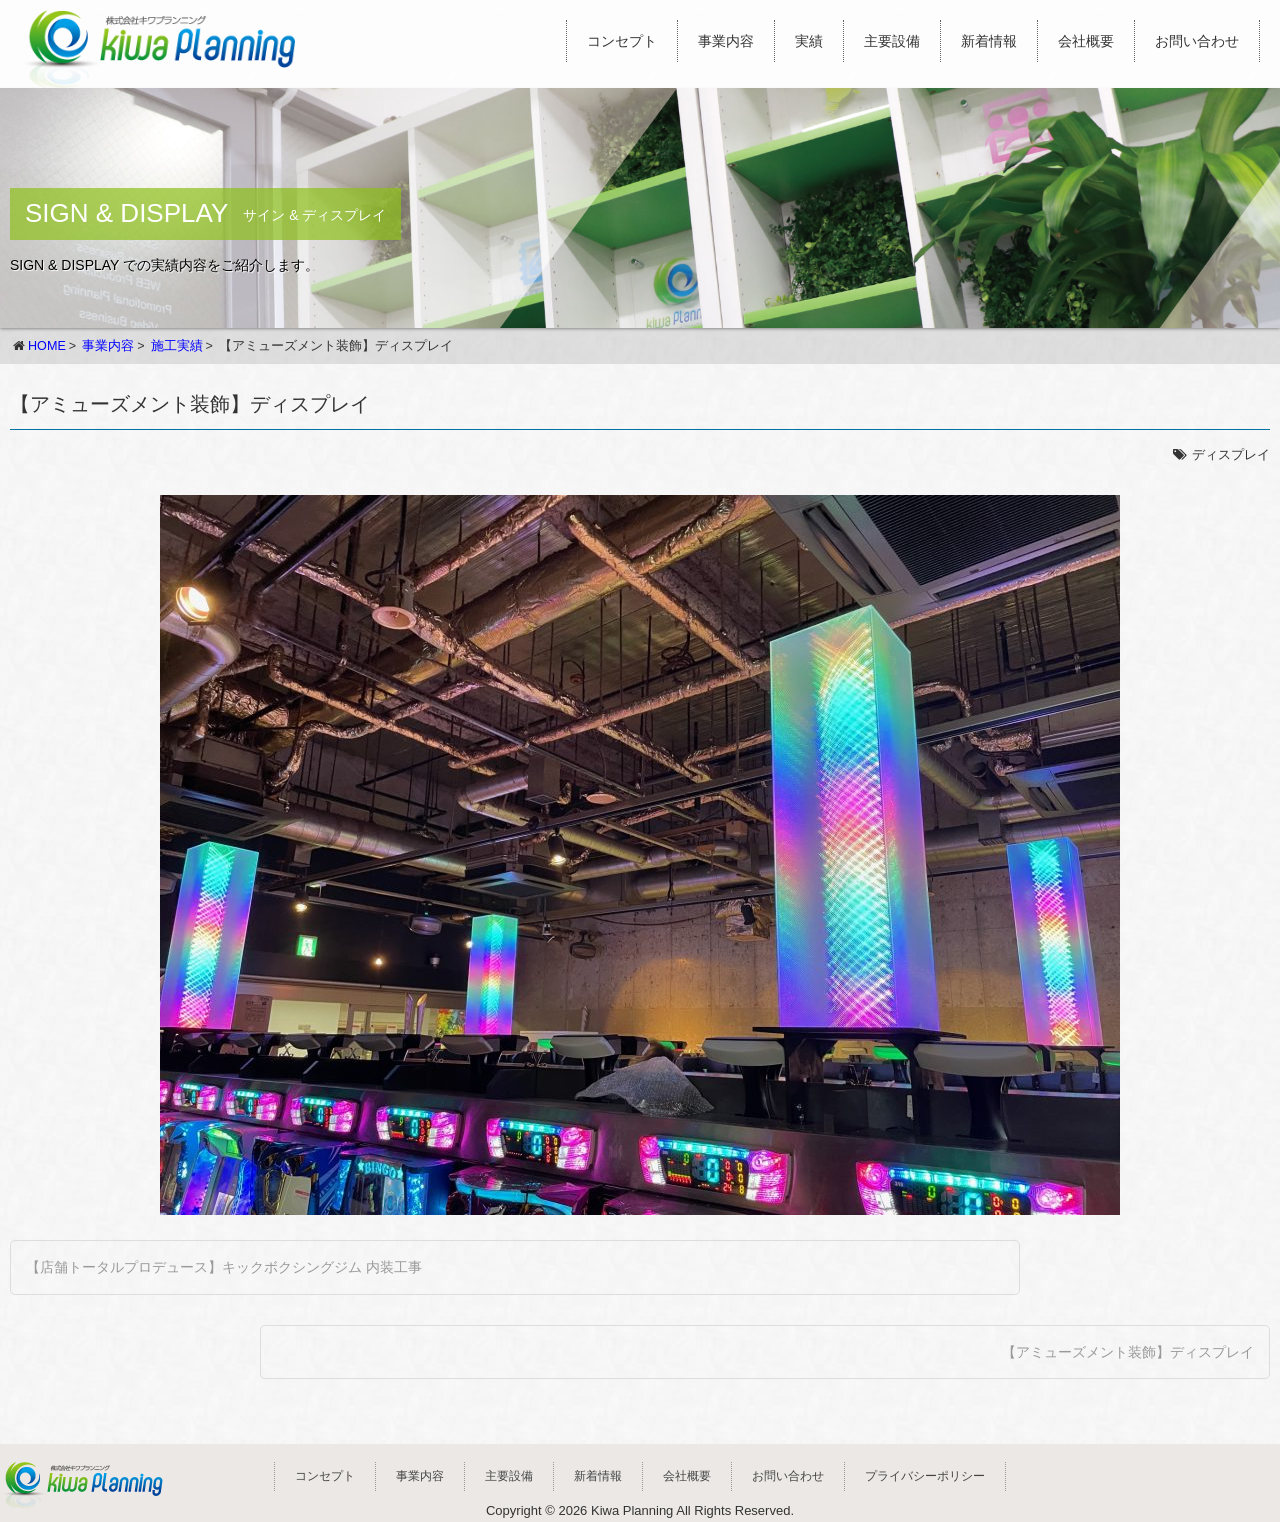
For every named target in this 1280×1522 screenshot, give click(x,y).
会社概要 (1086, 41)
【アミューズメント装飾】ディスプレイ (1128, 1352)
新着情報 (989, 41)
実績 (809, 41)
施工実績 (177, 346)
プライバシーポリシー (925, 1476)
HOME (47, 346)
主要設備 (892, 41)
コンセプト (622, 41)
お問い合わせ (1197, 41)
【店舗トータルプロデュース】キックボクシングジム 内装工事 (224, 1267)
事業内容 (726, 41)
